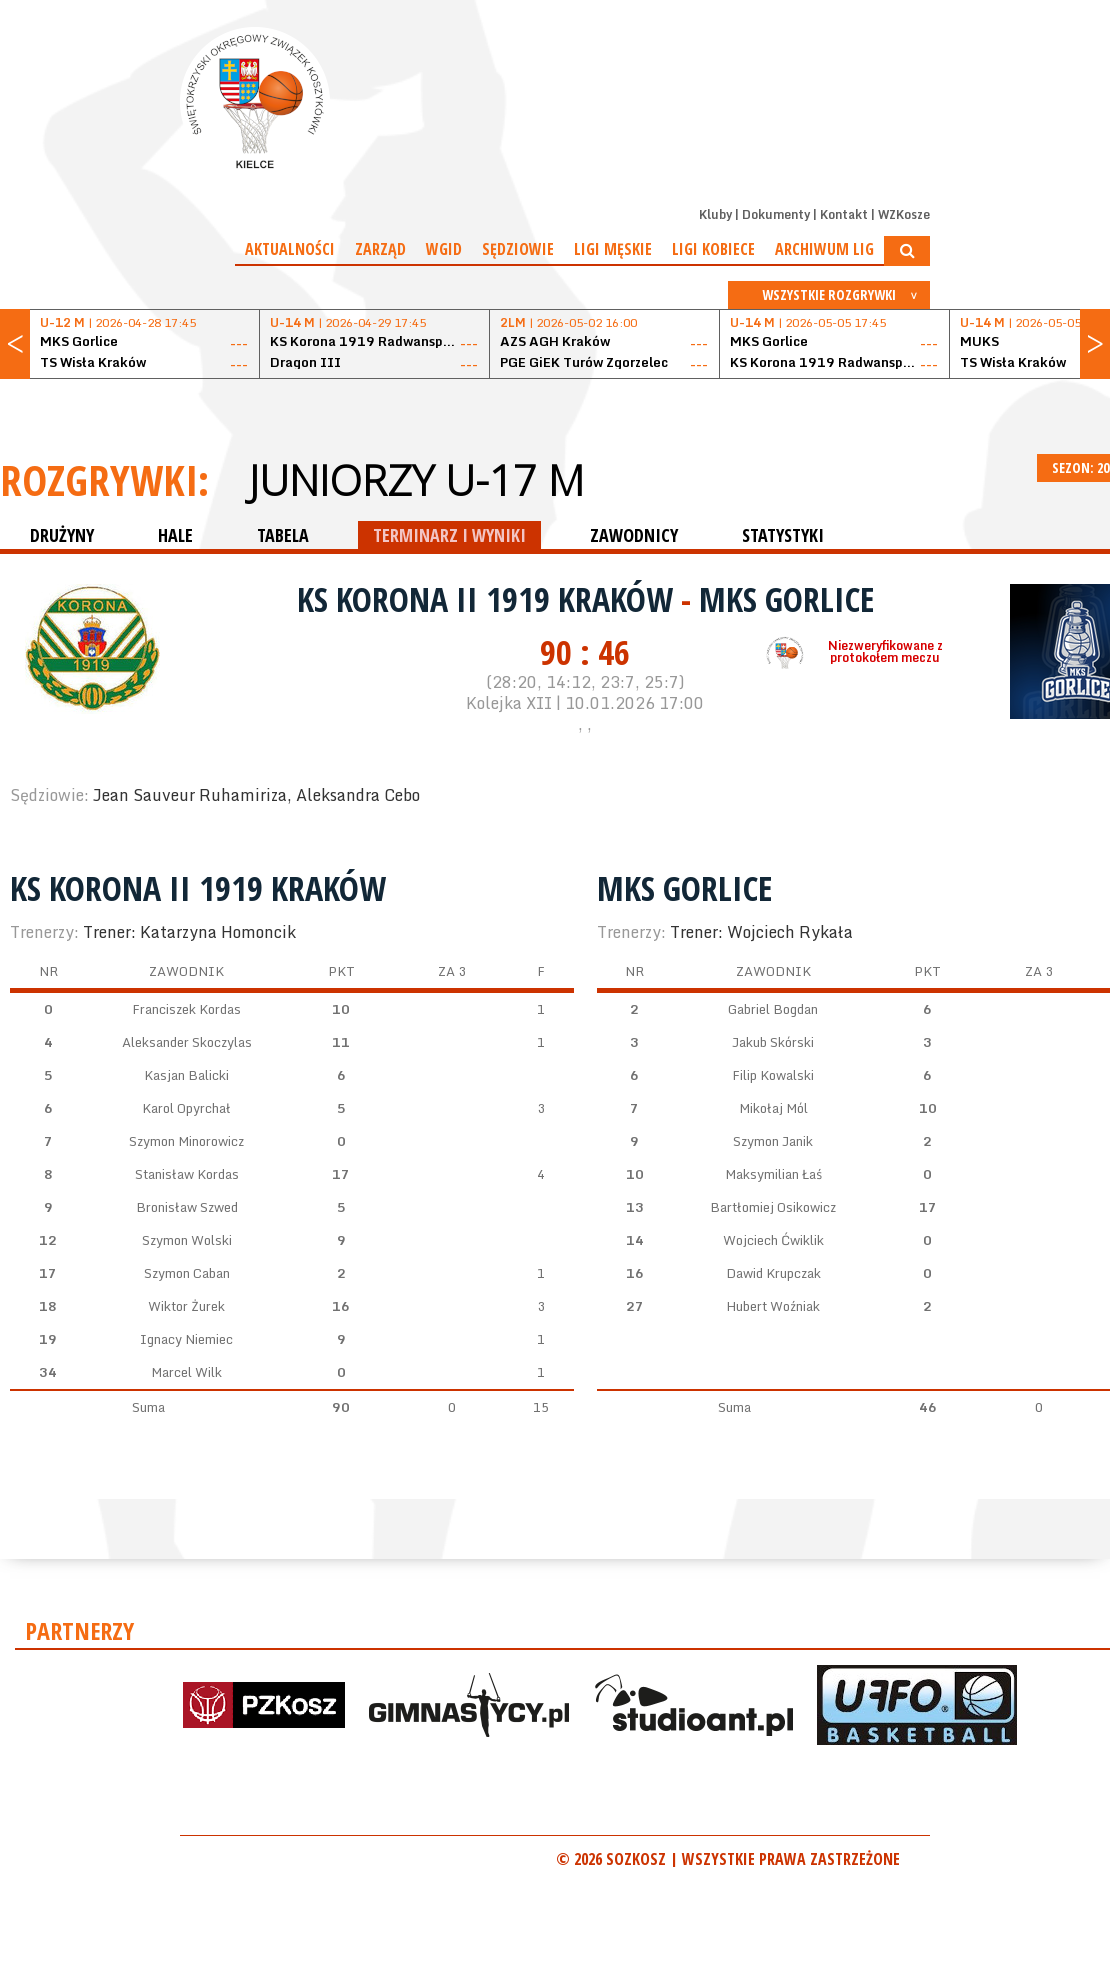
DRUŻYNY (62, 535)
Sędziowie (518, 249)
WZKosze (904, 214)
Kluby (715, 214)
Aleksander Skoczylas (187, 1042)
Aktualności (290, 249)
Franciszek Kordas (186, 1009)
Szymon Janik (773, 1141)
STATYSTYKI (783, 535)
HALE (175, 535)
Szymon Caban (187, 1273)
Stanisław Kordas (187, 1174)
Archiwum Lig (824, 249)
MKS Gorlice (786, 599)
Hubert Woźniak (773, 1306)
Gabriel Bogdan (773, 1009)
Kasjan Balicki (186, 1075)
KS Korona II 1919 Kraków (489, 599)
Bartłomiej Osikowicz (773, 1207)
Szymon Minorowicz (186, 1141)
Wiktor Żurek (186, 1306)
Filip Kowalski (773, 1075)
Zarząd (380, 249)
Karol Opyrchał (186, 1108)
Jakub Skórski (773, 1042)
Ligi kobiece (713, 249)
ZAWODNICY (634, 535)
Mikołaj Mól (773, 1108)
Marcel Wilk (186, 1372)
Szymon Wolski (187, 1240)
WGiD (444, 249)
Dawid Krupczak (773, 1273)
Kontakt (844, 214)
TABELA (283, 535)
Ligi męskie (613, 249)
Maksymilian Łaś (773, 1174)
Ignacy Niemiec (186, 1339)
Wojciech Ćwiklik (773, 1240)
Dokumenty (776, 214)
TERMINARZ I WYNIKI (449, 535)
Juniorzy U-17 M (416, 480)
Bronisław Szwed (187, 1207)
